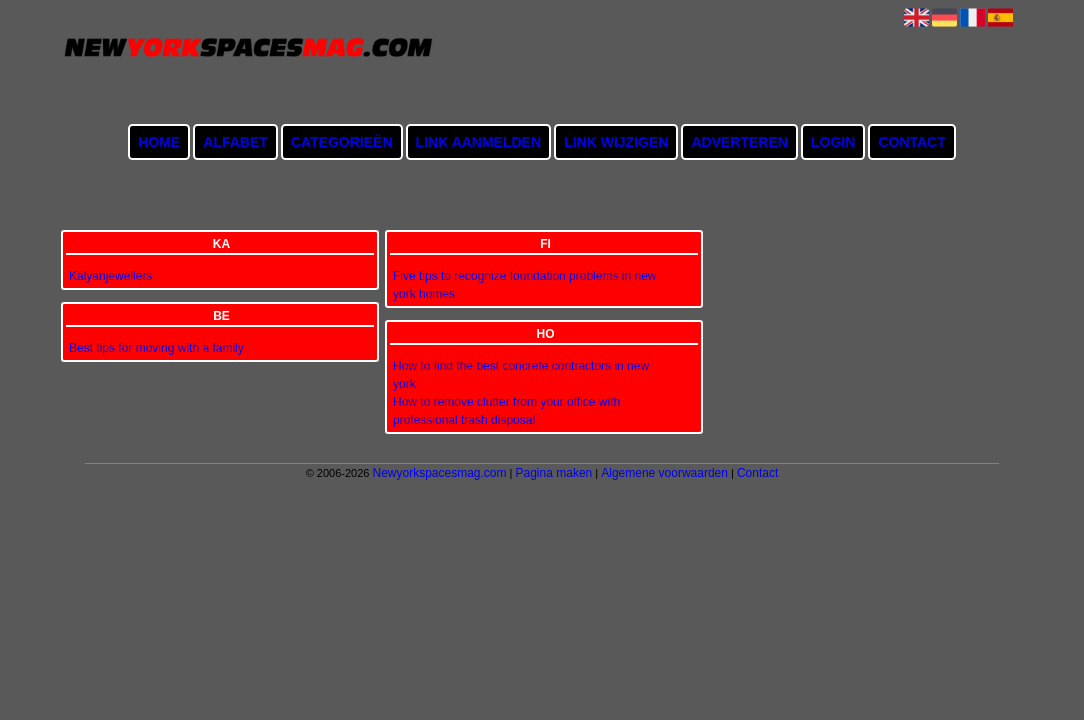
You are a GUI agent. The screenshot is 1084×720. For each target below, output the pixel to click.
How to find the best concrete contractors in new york (521, 375)
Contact (911, 142)
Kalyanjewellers (110, 276)
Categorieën (342, 142)
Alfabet (235, 142)
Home (159, 142)
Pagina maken (554, 473)
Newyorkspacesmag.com (439, 473)
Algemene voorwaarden (664, 473)
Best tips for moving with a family (156, 348)
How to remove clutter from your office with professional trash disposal (506, 411)
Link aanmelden (478, 142)
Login (833, 142)
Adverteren (739, 142)
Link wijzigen (616, 142)
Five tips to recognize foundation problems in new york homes (524, 285)
